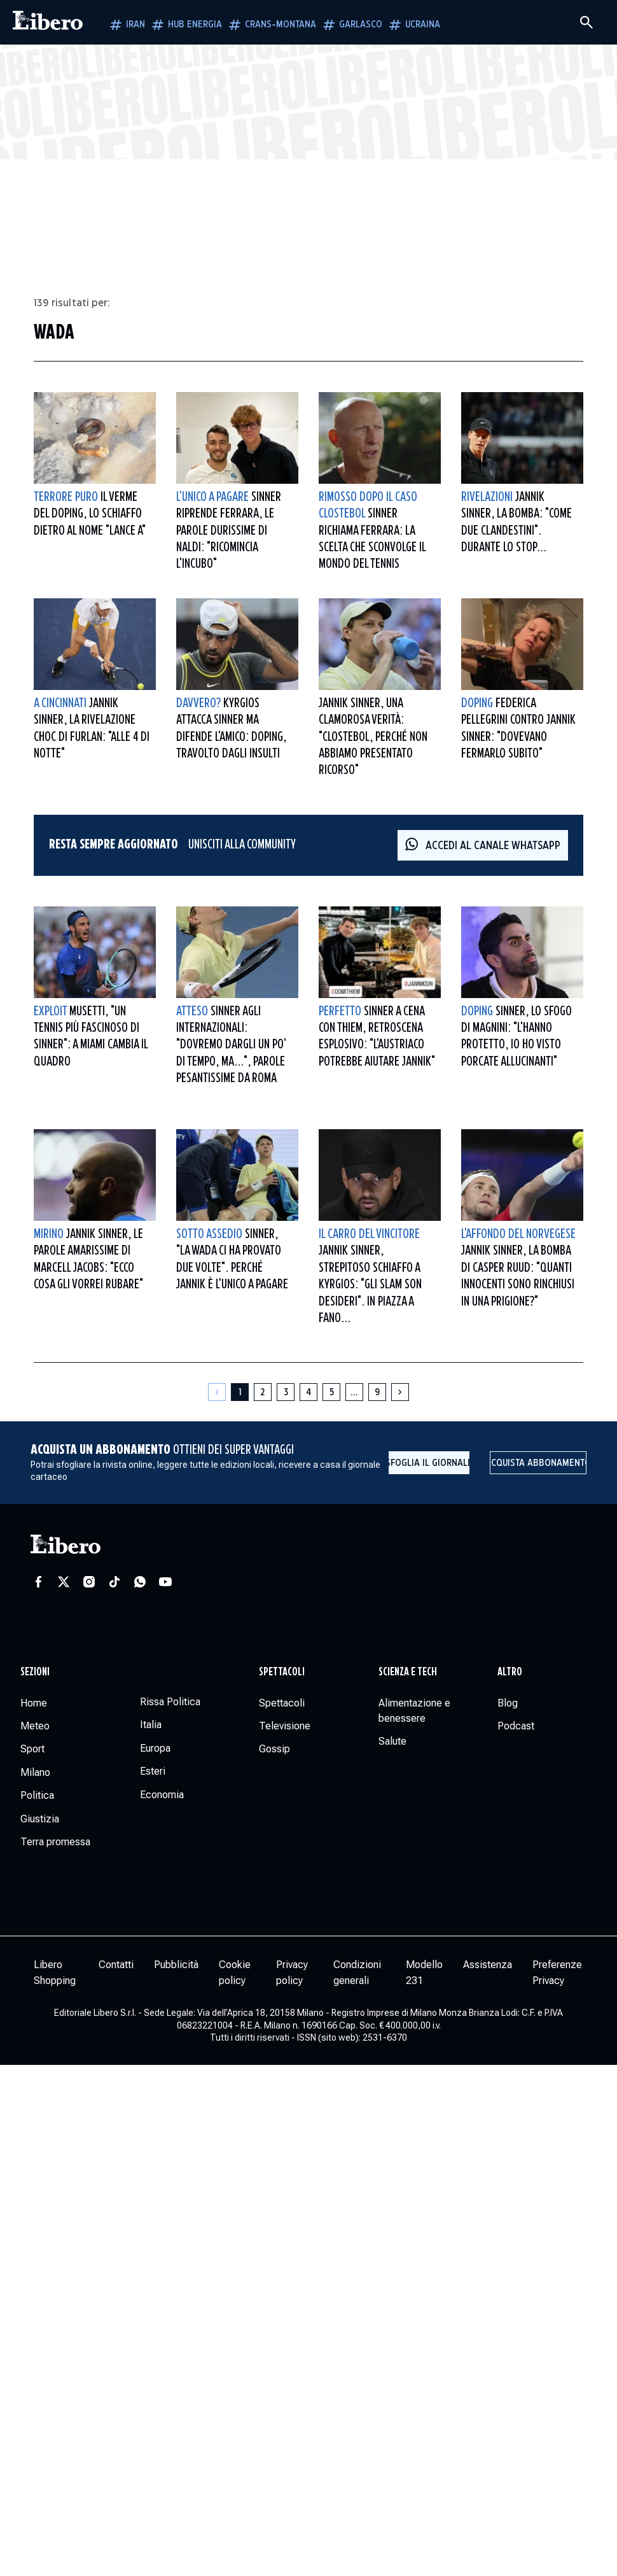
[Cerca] (586, 22)
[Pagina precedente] (217, 1392)
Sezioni (35, 1672)
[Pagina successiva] (400, 1392)
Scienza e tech (407, 1672)
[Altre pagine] (354, 1392)
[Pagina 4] (308, 1392)
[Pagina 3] (286, 1392)
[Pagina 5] (331, 1392)
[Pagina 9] (377, 1392)
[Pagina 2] (263, 1392)
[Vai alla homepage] (48, 22)
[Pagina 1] (240, 1392)
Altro (509, 1672)
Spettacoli (282, 1672)
